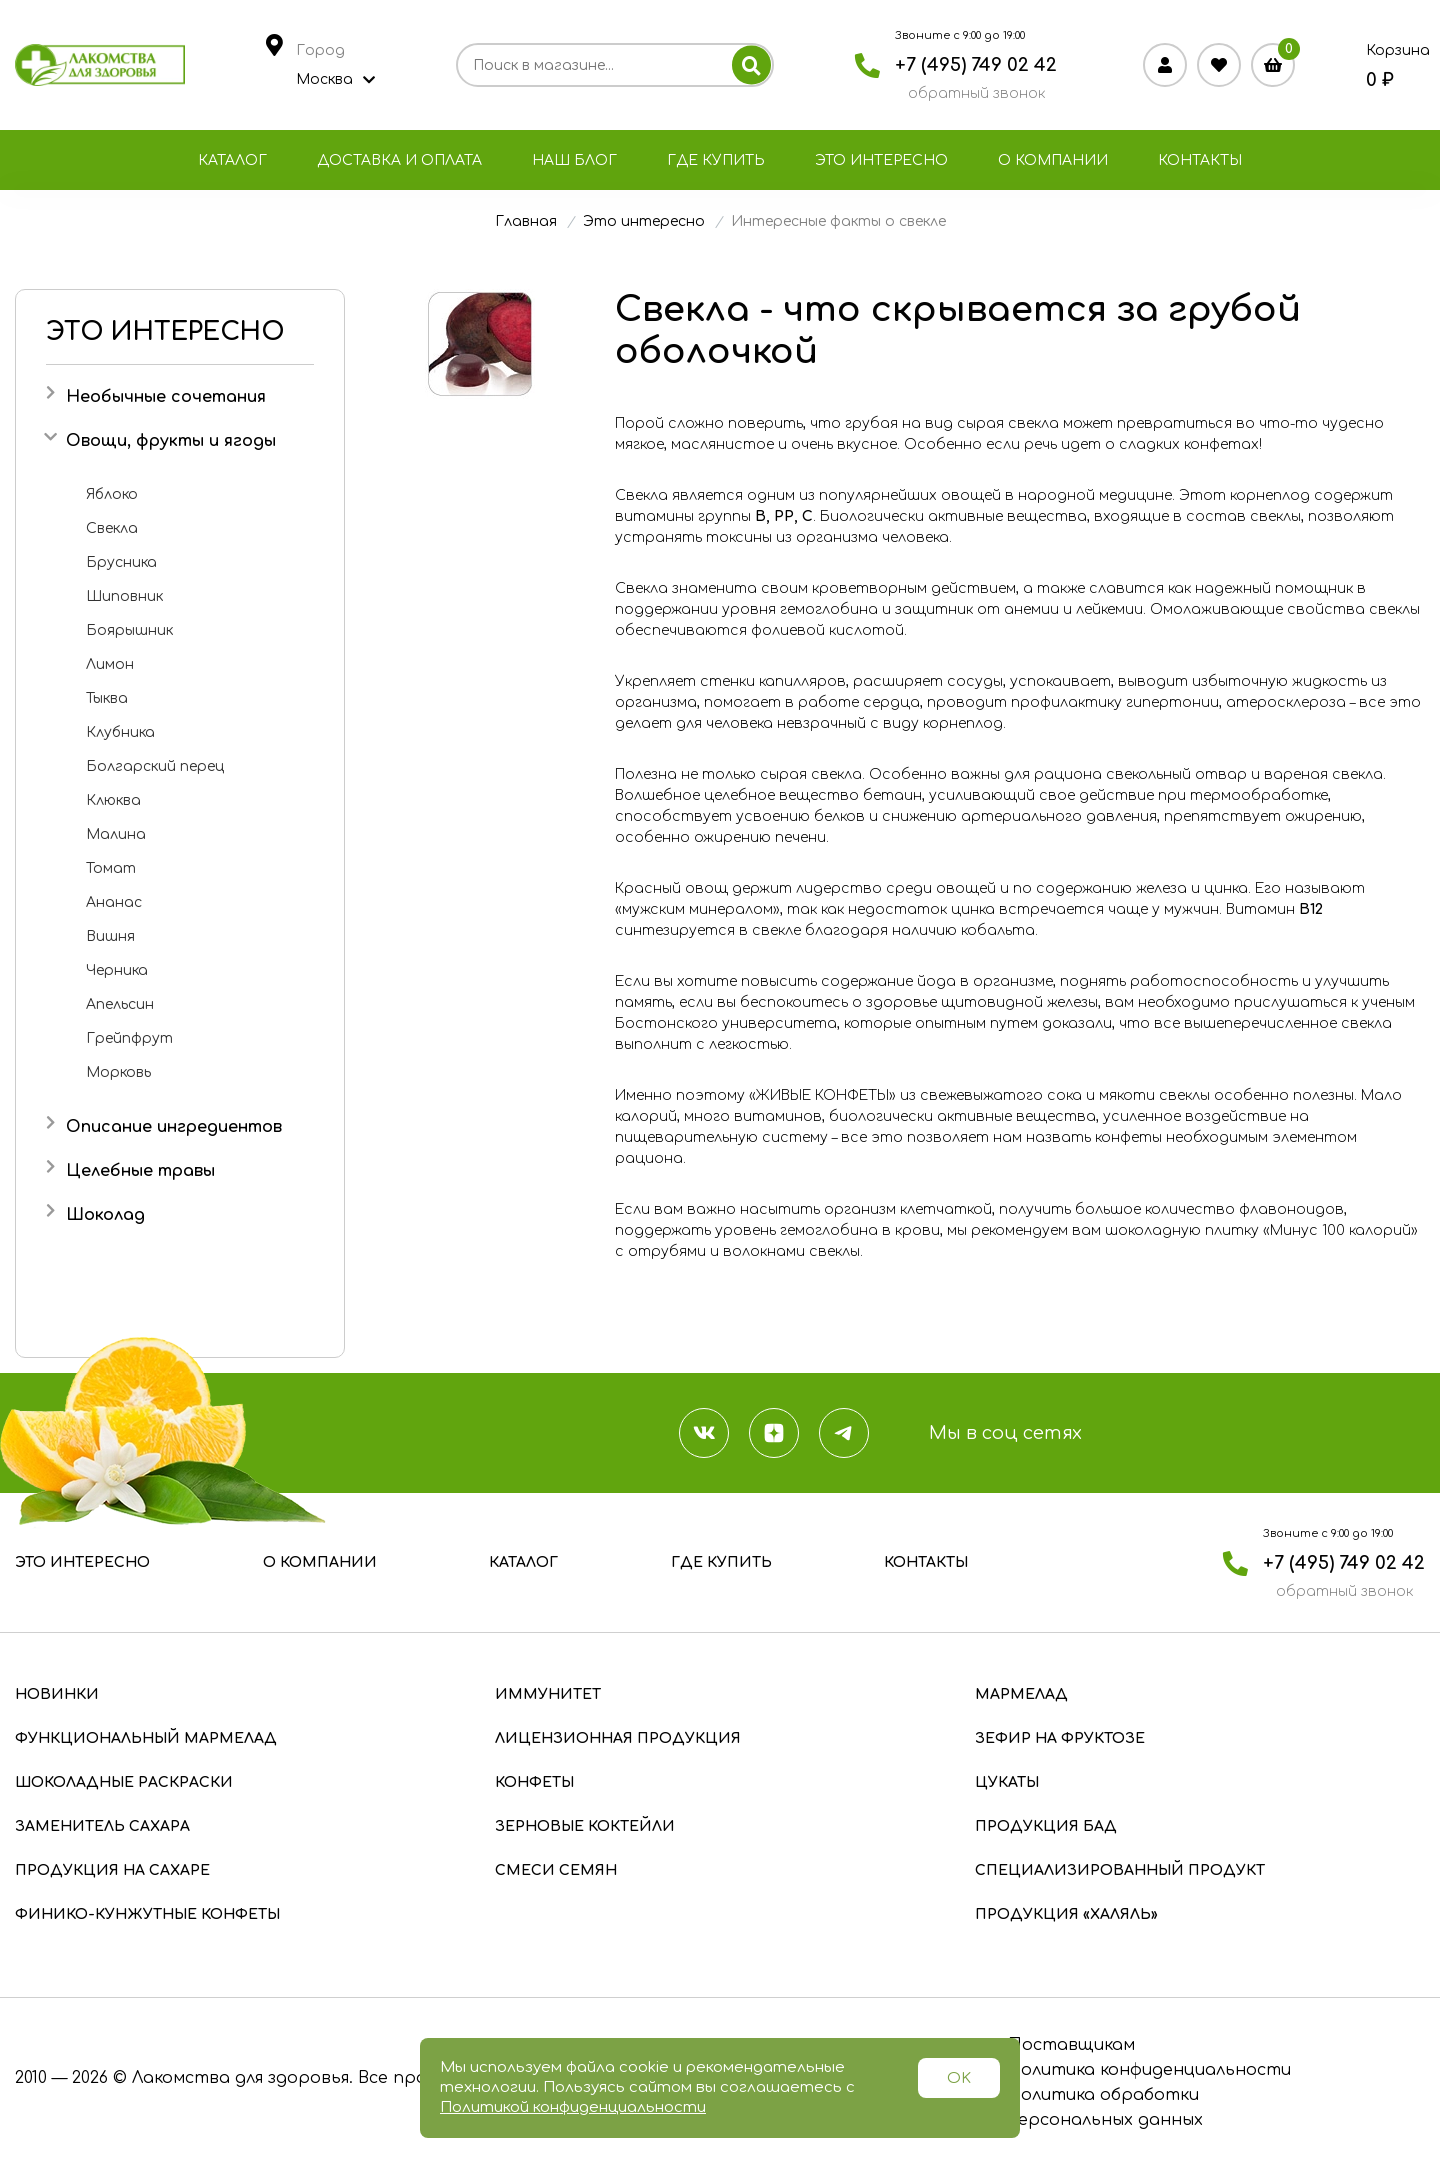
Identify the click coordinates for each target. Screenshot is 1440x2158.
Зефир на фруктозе (1060, 1738)
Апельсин (120, 1004)
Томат (111, 868)
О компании (1053, 160)
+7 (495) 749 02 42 (976, 65)
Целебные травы (140, 1171)
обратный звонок (976, 93)
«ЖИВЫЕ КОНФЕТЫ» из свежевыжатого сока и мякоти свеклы (981, 1095)
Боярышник (129, 630)
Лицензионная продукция (618, 1738)
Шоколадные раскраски (124, 1782)
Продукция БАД (1046, 1826)
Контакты (1200, 160)
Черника (117, 970)
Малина (116, 834)
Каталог (232, 160)
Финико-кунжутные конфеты (147, 1914)
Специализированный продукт (1120, 1870)
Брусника (121, 562)
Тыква (107, 698)
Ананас (114, 902)
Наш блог (574, 160)
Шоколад (105, 1215)
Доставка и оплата (399, 160)
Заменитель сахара (102, 1826)
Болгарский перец (155, 766)
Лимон (110, 664)
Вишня (110, 936)
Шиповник (124, 596)
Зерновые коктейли (585, 1826)
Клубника (120, 732)
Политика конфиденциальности (1149, 2070)
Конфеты (534, 1782)
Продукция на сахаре (112, 1870)
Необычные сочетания (166, 397)
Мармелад (1021, 1694)
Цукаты (1007, 1782)
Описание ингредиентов (174, 1127)
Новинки (57, 1694)
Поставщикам (1070, 2045)
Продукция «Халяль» (1066, 1914)
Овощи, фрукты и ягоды (171, 441)
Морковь (118, 1072)
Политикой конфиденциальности (573, 2107)
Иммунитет (548, 1694)
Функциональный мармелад (146, 1738)
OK (959, 2078)
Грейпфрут (129, 1038)
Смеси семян (556, 1870)
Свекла (112, 528)
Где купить (716, 160)
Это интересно (881, 160)
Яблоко (112, 494)
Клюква (113, 800)
